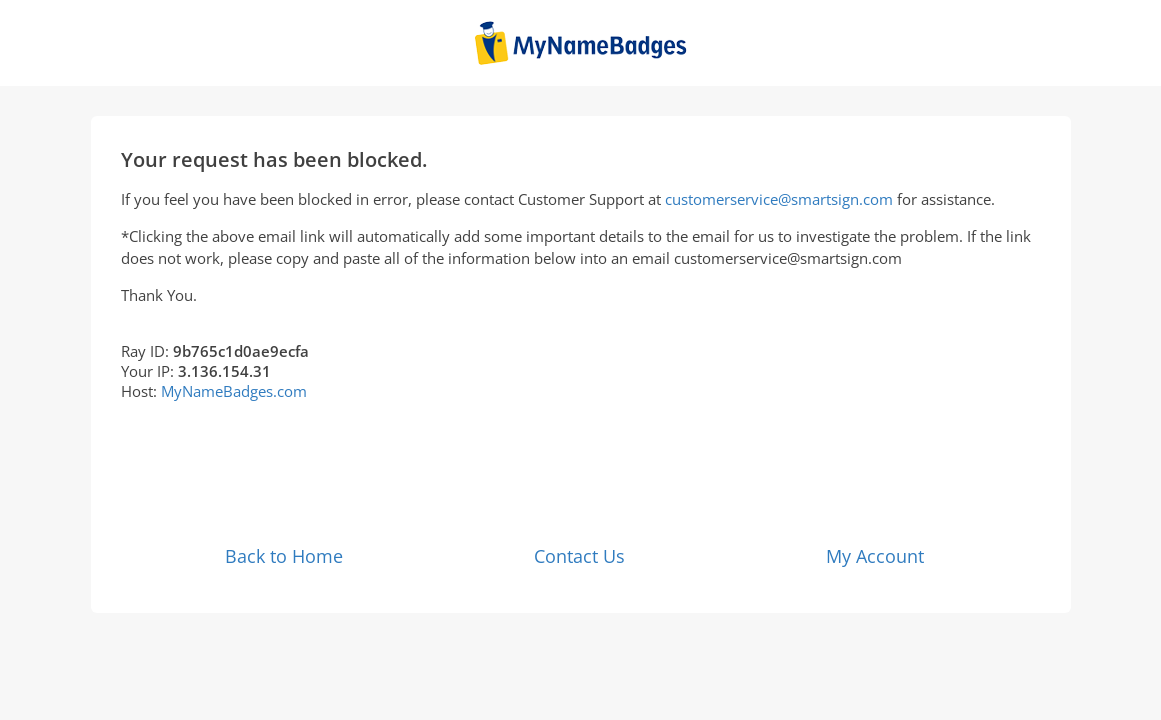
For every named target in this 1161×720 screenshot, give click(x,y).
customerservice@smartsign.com (779, 199)
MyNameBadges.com (234, 391)
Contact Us (579, 556)
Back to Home (284, 556)
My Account (875, 556)
